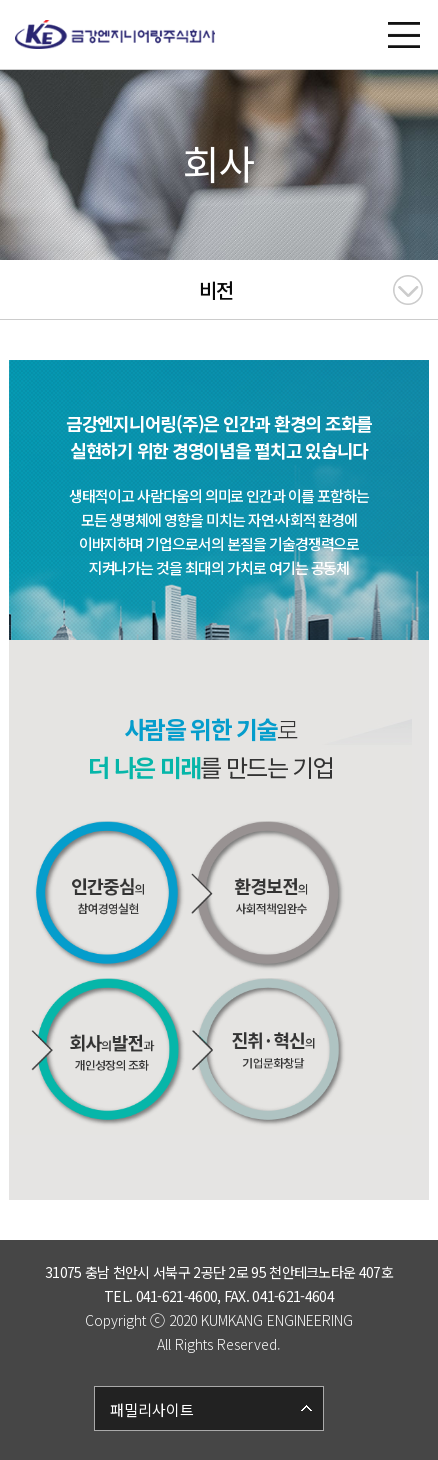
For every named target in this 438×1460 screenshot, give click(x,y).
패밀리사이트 (152, 1409)
